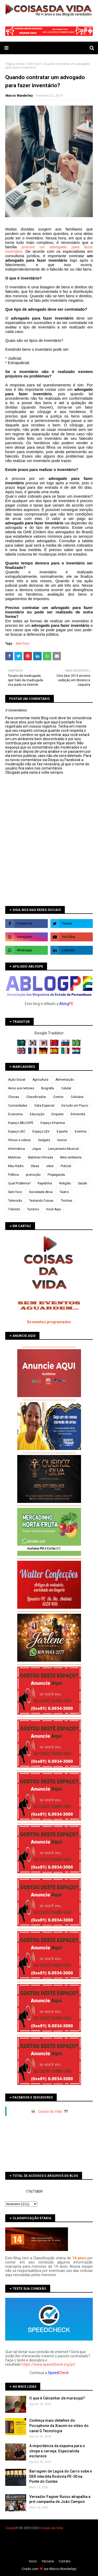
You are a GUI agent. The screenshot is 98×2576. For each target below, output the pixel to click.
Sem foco (34, 64)
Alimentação (64, 1079)
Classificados (36, 1097)
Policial (66, 1166)
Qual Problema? (19, 1183)
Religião (65, 1183)
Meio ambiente (71, 1157)
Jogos (36, 1149)
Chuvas (13, 1097)
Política (13, 1175)
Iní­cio (33, 2561)
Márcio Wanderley (62, 2569)
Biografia (47, 1088)
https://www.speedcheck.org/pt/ (49, 2364)
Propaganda (56, 1175)
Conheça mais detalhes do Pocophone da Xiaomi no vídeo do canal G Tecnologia (59, 2425)
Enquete (57, 1114)
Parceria (48, 2561)
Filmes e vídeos (19, 1140)
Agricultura (40, 1079)
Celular (66, 1088)
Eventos (81, 1131)
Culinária (77, 1097)
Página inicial (15, 64)
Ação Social (16, 1079)
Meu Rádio (16, 1166)
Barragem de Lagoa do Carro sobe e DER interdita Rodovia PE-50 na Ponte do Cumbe (60, 2476)
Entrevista (78, 1114)
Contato (64, 2561)
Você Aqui (53, 1209)
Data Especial (44, 1105)
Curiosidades (17, 1105)
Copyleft (11, 2528)
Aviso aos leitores (21, 1088)
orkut (50, 1166)
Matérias (14, 1157)
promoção (33, 1175)
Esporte (62, 1131)
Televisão (15, 1200)
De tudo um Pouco (74, 1105)
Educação (37, 1114)
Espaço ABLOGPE (20, 1123)
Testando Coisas (41, 1200)
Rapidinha (45, 1183)
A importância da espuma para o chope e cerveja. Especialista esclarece (57, 2451)
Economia (15, 1114)
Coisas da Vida (50, 2111)
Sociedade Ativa (41, 1192)
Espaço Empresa (53, 1123)
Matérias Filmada (40, 1157)
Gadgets (44, 1140)
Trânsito (14, 1209)
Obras (35, 1166)
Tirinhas (66, 1200)
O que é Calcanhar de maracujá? (57, 2398)
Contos (58, 1097)
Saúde (82, 1183)
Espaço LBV (41, 1131)
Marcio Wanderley (19, 95)
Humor (62, 1140)
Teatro (64, 1192)
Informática (16, 1149)
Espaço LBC (16, 1131)
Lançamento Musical (63, 1149)
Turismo (33, 1209)
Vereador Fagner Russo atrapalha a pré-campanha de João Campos (59, 2499)
